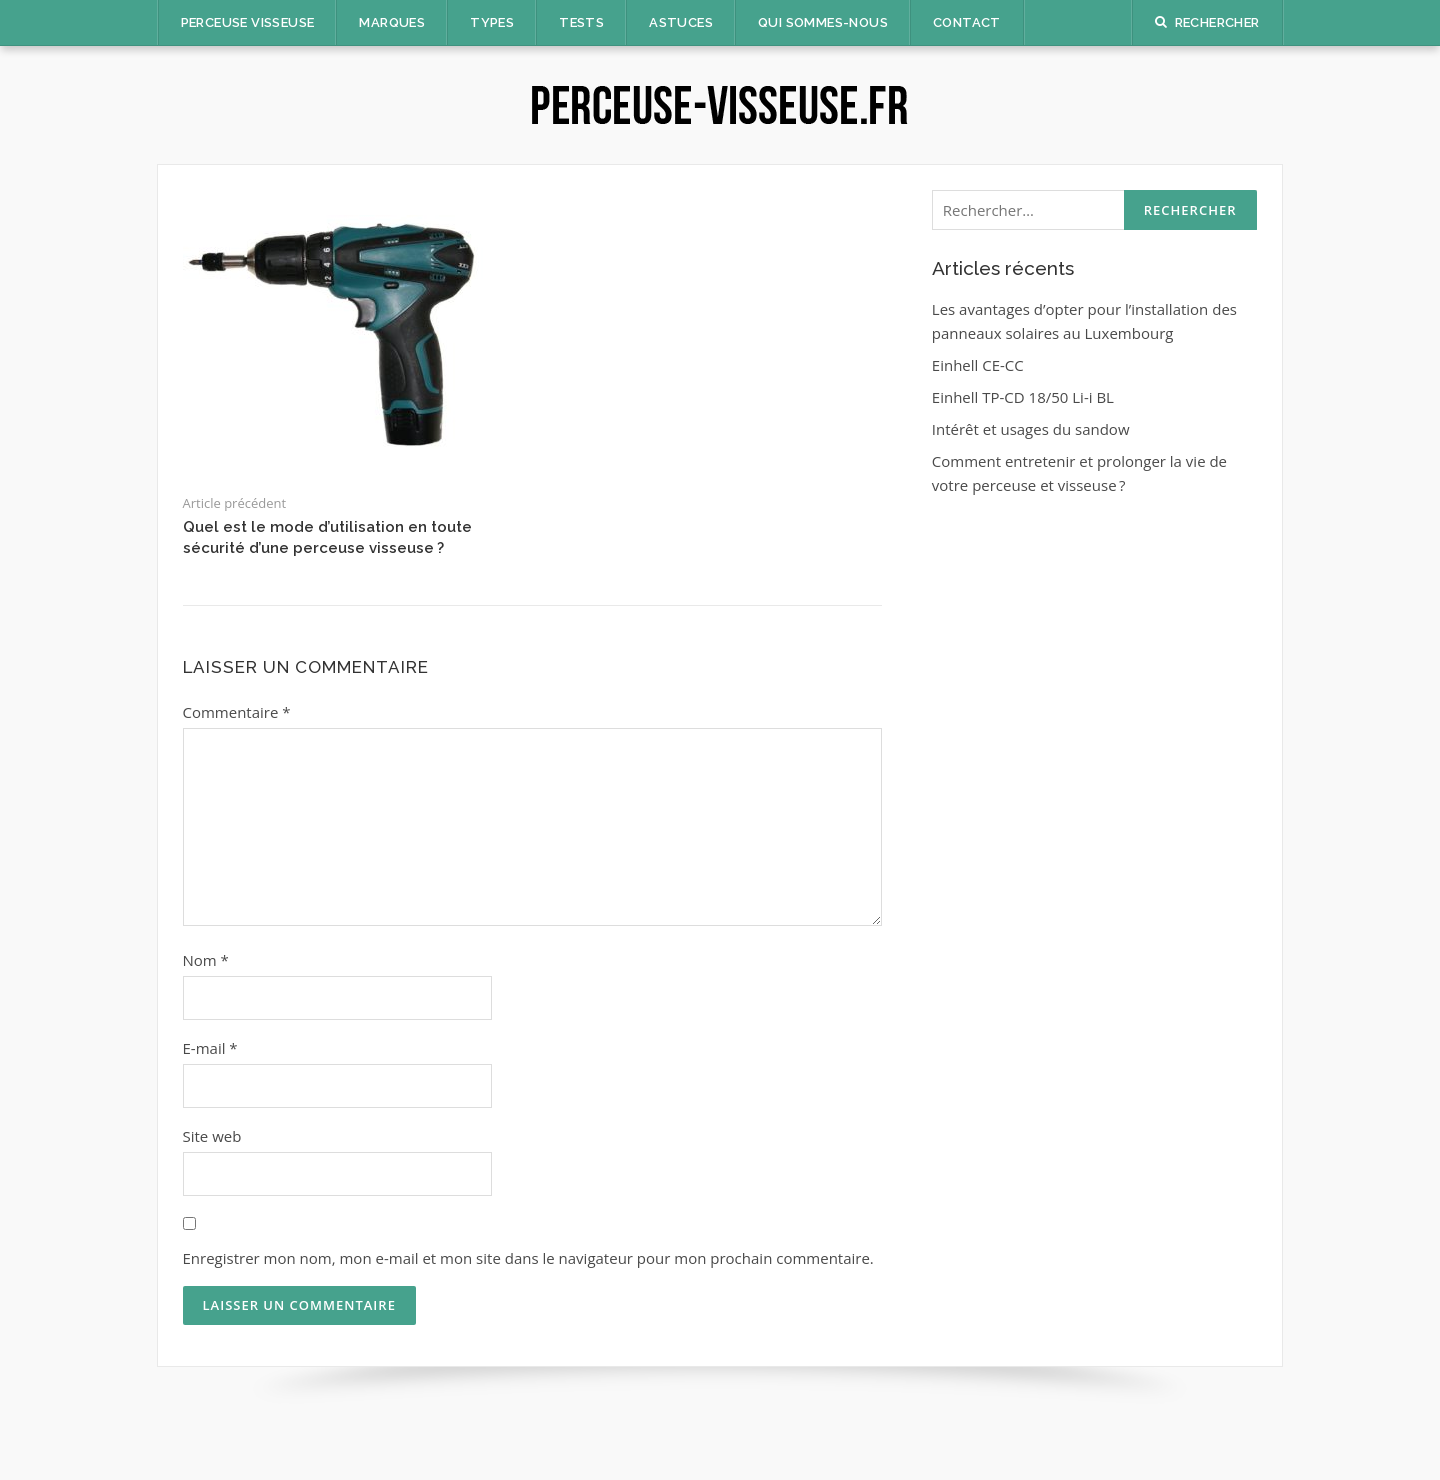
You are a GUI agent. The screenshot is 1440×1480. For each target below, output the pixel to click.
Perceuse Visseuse (248, 22)
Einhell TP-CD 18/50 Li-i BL (1023, 397)
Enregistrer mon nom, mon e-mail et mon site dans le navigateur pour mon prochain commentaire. (528, 1258)
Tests (581, 22)
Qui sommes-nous (823, 22)
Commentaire (237, 712)
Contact (967, 22)
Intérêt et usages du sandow (1031, 429)
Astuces (681, 22)
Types (492, 22)
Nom (206, 960)
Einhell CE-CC (978, 365)
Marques (392, 22)
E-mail (210, 1048)
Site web (212, 1136)
